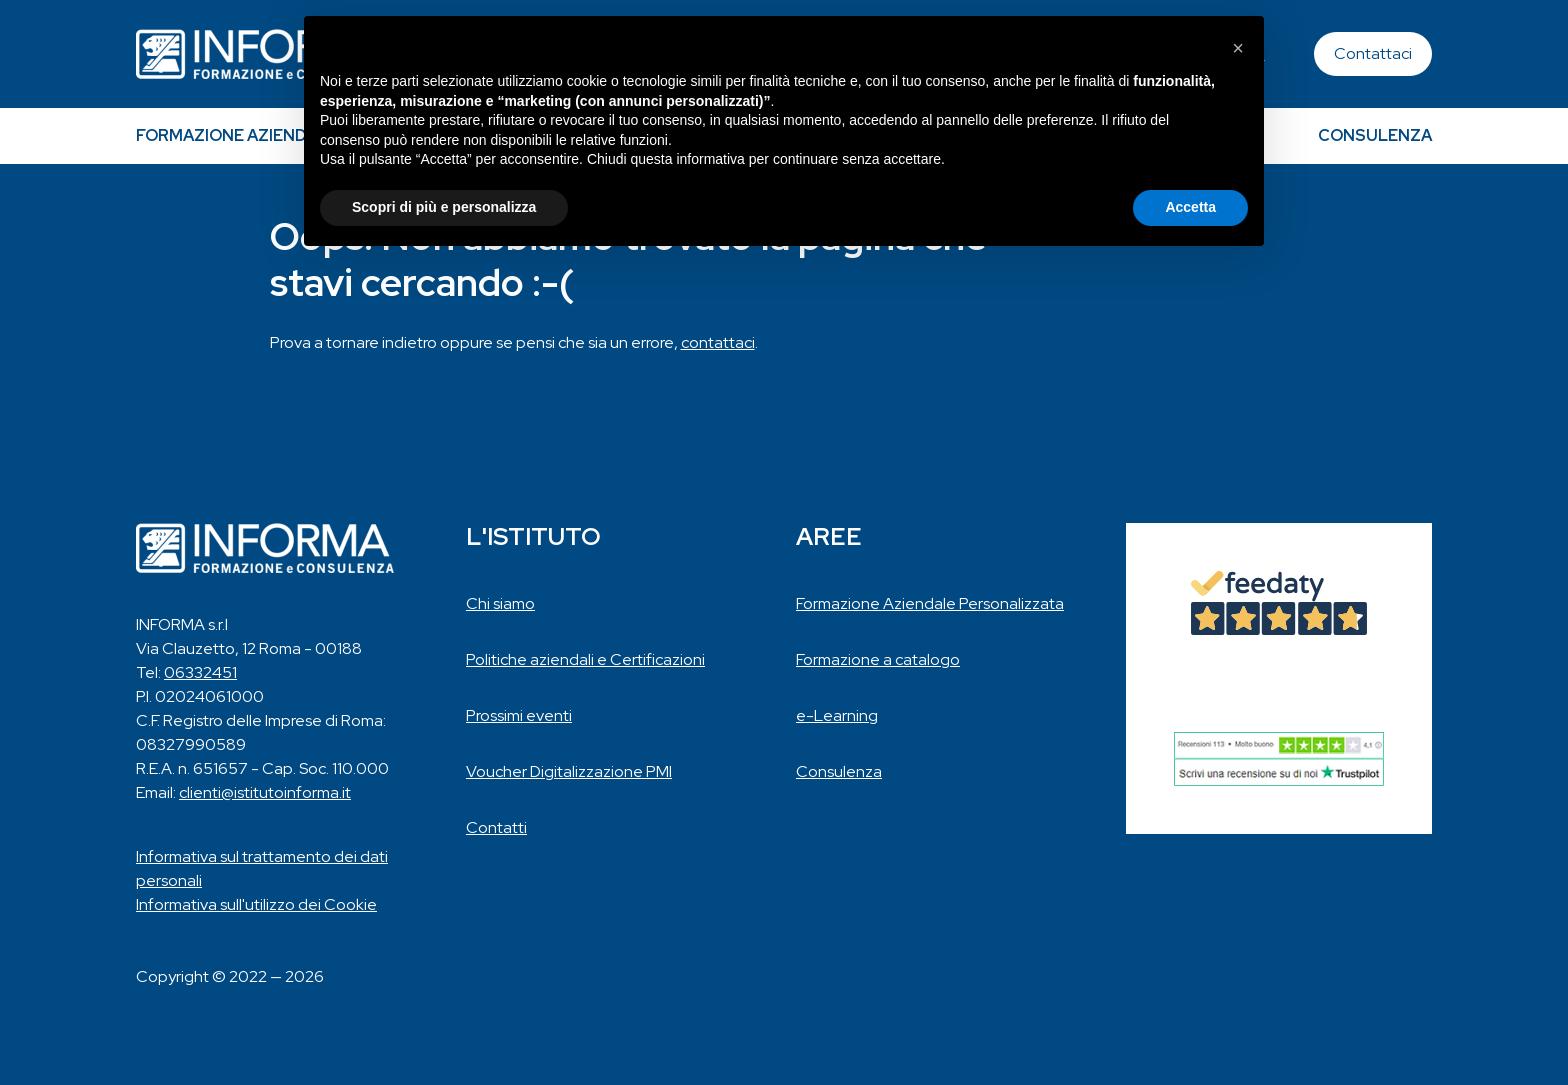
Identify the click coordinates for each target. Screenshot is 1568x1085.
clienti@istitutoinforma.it (265, 792)
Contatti (496, 827)
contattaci (718, 342)
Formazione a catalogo (878, 659)
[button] (1238, 48)
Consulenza (1375, 135)
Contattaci (1373, 53)
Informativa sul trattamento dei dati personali (262, 868)
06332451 (200, 672)
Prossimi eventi (519, 715)
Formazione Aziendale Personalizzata (930, 603)
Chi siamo (500, 603)
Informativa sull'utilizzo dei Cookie (256, 904)
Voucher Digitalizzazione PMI (569, 771)
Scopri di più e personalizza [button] (444, 207)
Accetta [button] (1190, 207)
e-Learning (837, 715)
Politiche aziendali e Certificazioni (585, 659)
